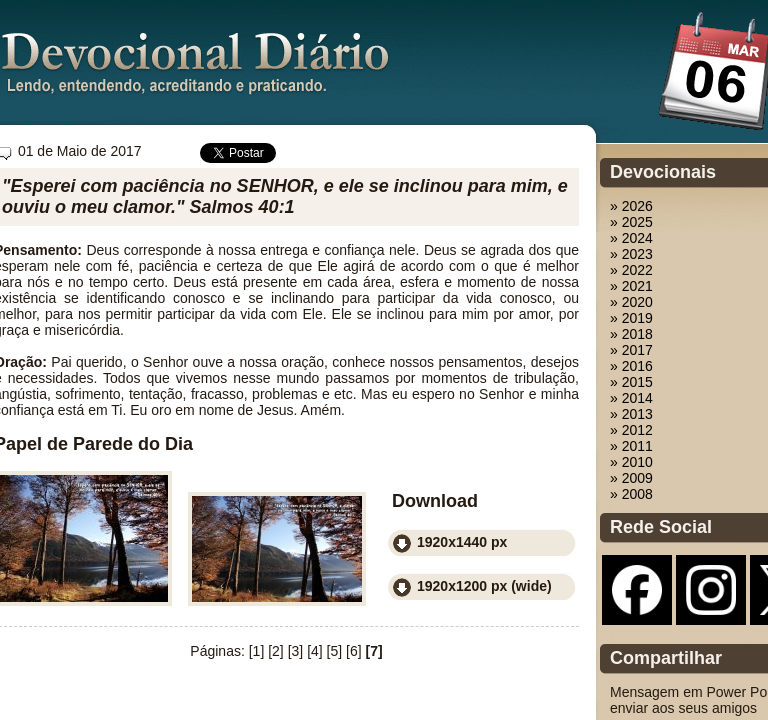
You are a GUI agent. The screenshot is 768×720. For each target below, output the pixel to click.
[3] (296, 651)
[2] (276, 651)
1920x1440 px (462, 542)
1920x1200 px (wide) (484, 586)
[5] (335, 651)
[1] (257, 651)
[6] (354, 651)
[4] (315, 651)
